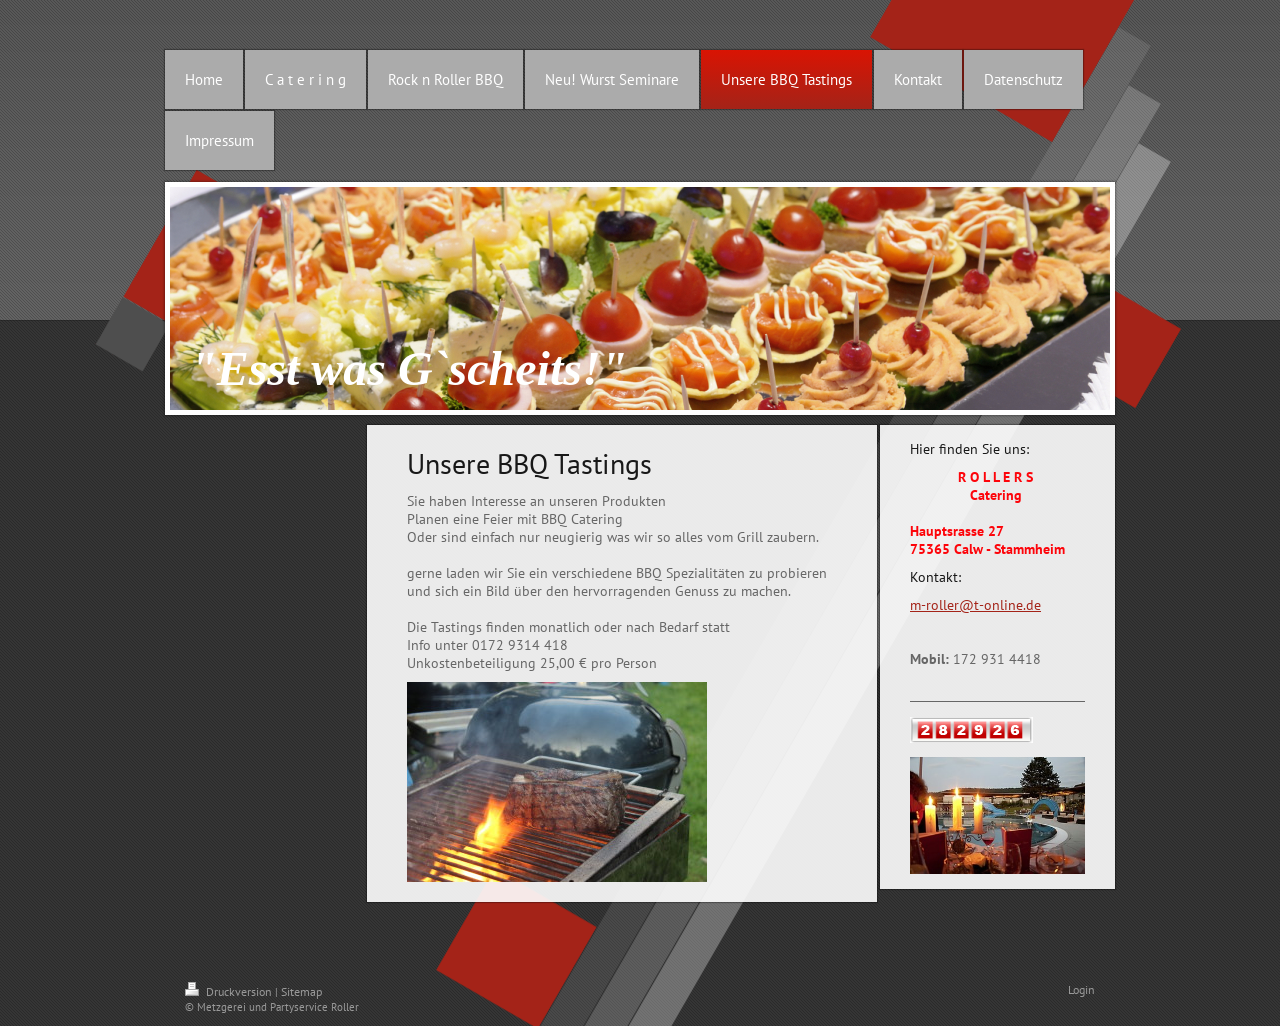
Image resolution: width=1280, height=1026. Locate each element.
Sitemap (301, 991)
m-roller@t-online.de (975, 605)
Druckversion (230, 991)
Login (1081, 989)
